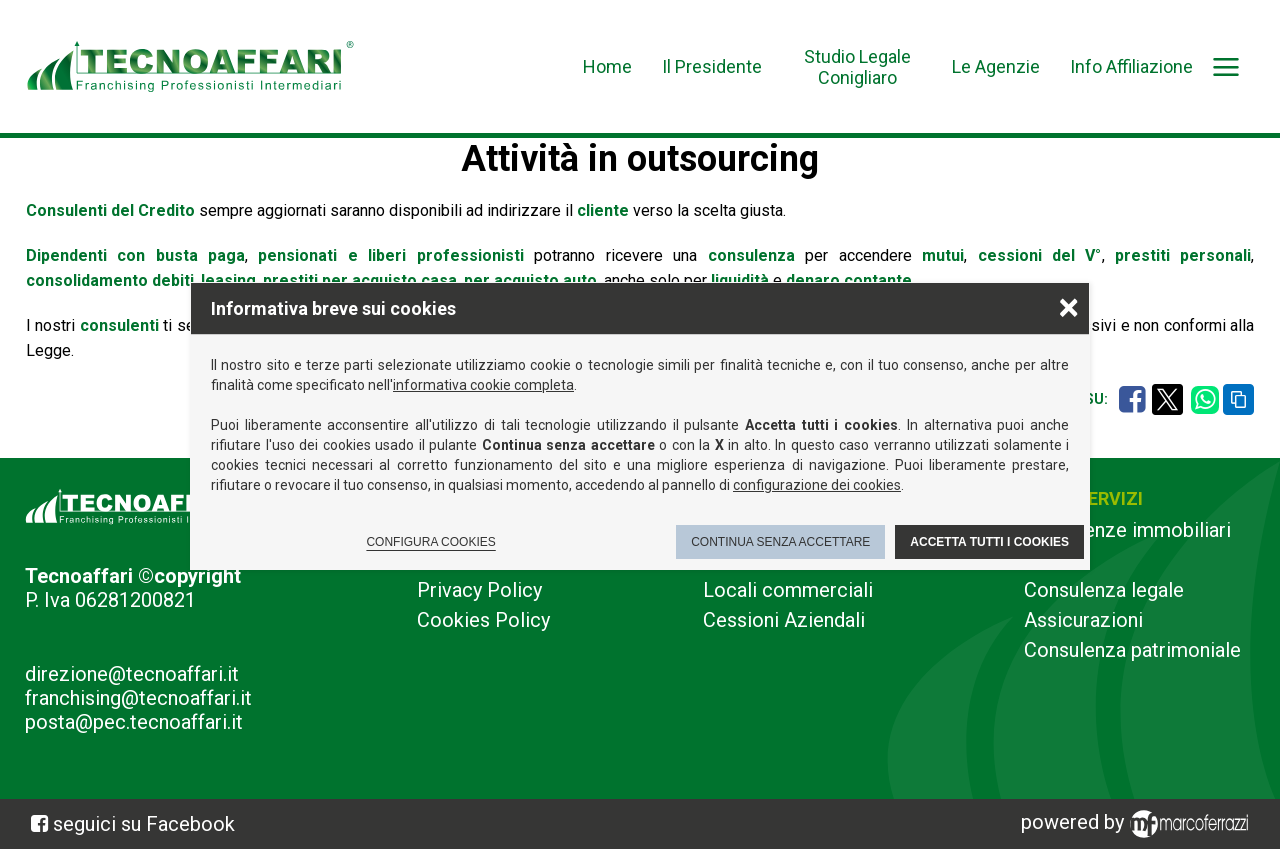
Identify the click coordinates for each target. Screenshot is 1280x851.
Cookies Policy (483, 620)
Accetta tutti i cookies (989, 542)
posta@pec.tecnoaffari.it (134, 722)
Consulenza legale (1104, 590)
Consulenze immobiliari (1127, 530)
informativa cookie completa (483, 385)
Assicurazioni (1083, 620)
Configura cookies (430, 542)
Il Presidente (712, 66)
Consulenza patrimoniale (1132, 650)
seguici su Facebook (144, 824)
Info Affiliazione (1131, 66)
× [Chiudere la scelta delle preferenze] (1069, 306)
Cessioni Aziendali (784, 620)
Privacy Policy (479, 590)
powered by (1138, 824)
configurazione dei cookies (817, 485)
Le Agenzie (996, 66)
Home (607, 66)
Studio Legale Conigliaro (857, 67)
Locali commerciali (788, 590)
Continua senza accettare (780, 542)
